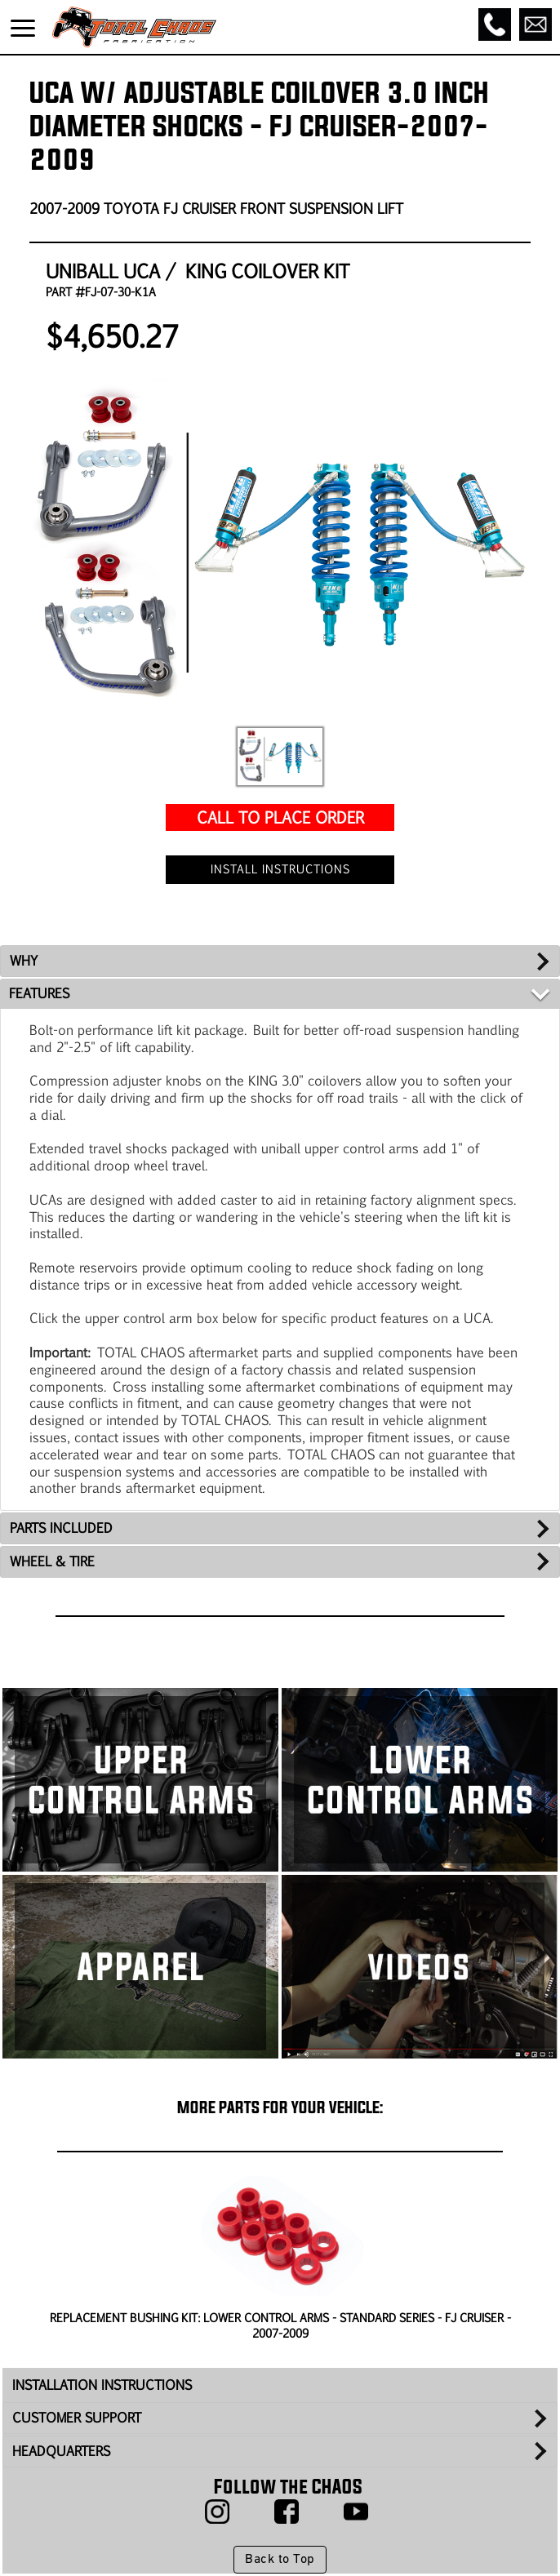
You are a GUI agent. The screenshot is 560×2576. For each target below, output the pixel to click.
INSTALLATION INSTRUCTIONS (102, 2384)
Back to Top (279, 2559)
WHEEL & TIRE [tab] (52, 1561)
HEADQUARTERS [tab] (61, 2450)
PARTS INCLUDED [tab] (61, 1527)
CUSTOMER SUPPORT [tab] (76, 2417)
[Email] (535, 24)
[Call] (494, 24)
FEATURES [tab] (39, 993)
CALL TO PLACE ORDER (280, 816)
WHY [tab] (24, 960)
